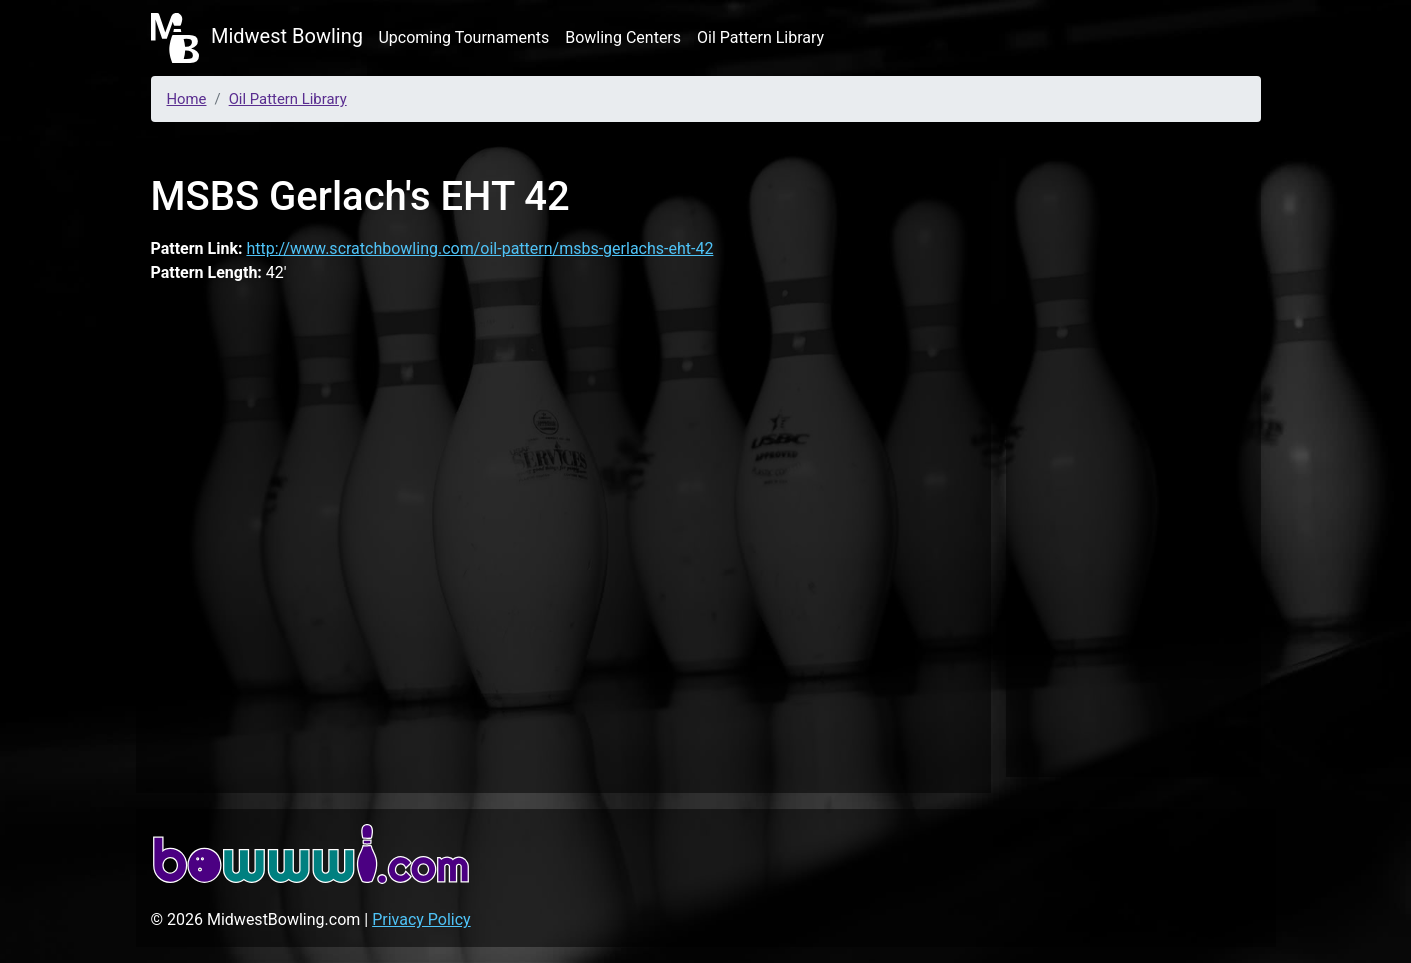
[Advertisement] (1133, 454)
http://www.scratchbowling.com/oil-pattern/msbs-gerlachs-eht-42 (479, 248)
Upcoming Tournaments (463, 37)
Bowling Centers (623, 37)
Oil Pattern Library (760, 37)
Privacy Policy (421, 919)
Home (187, 99)
